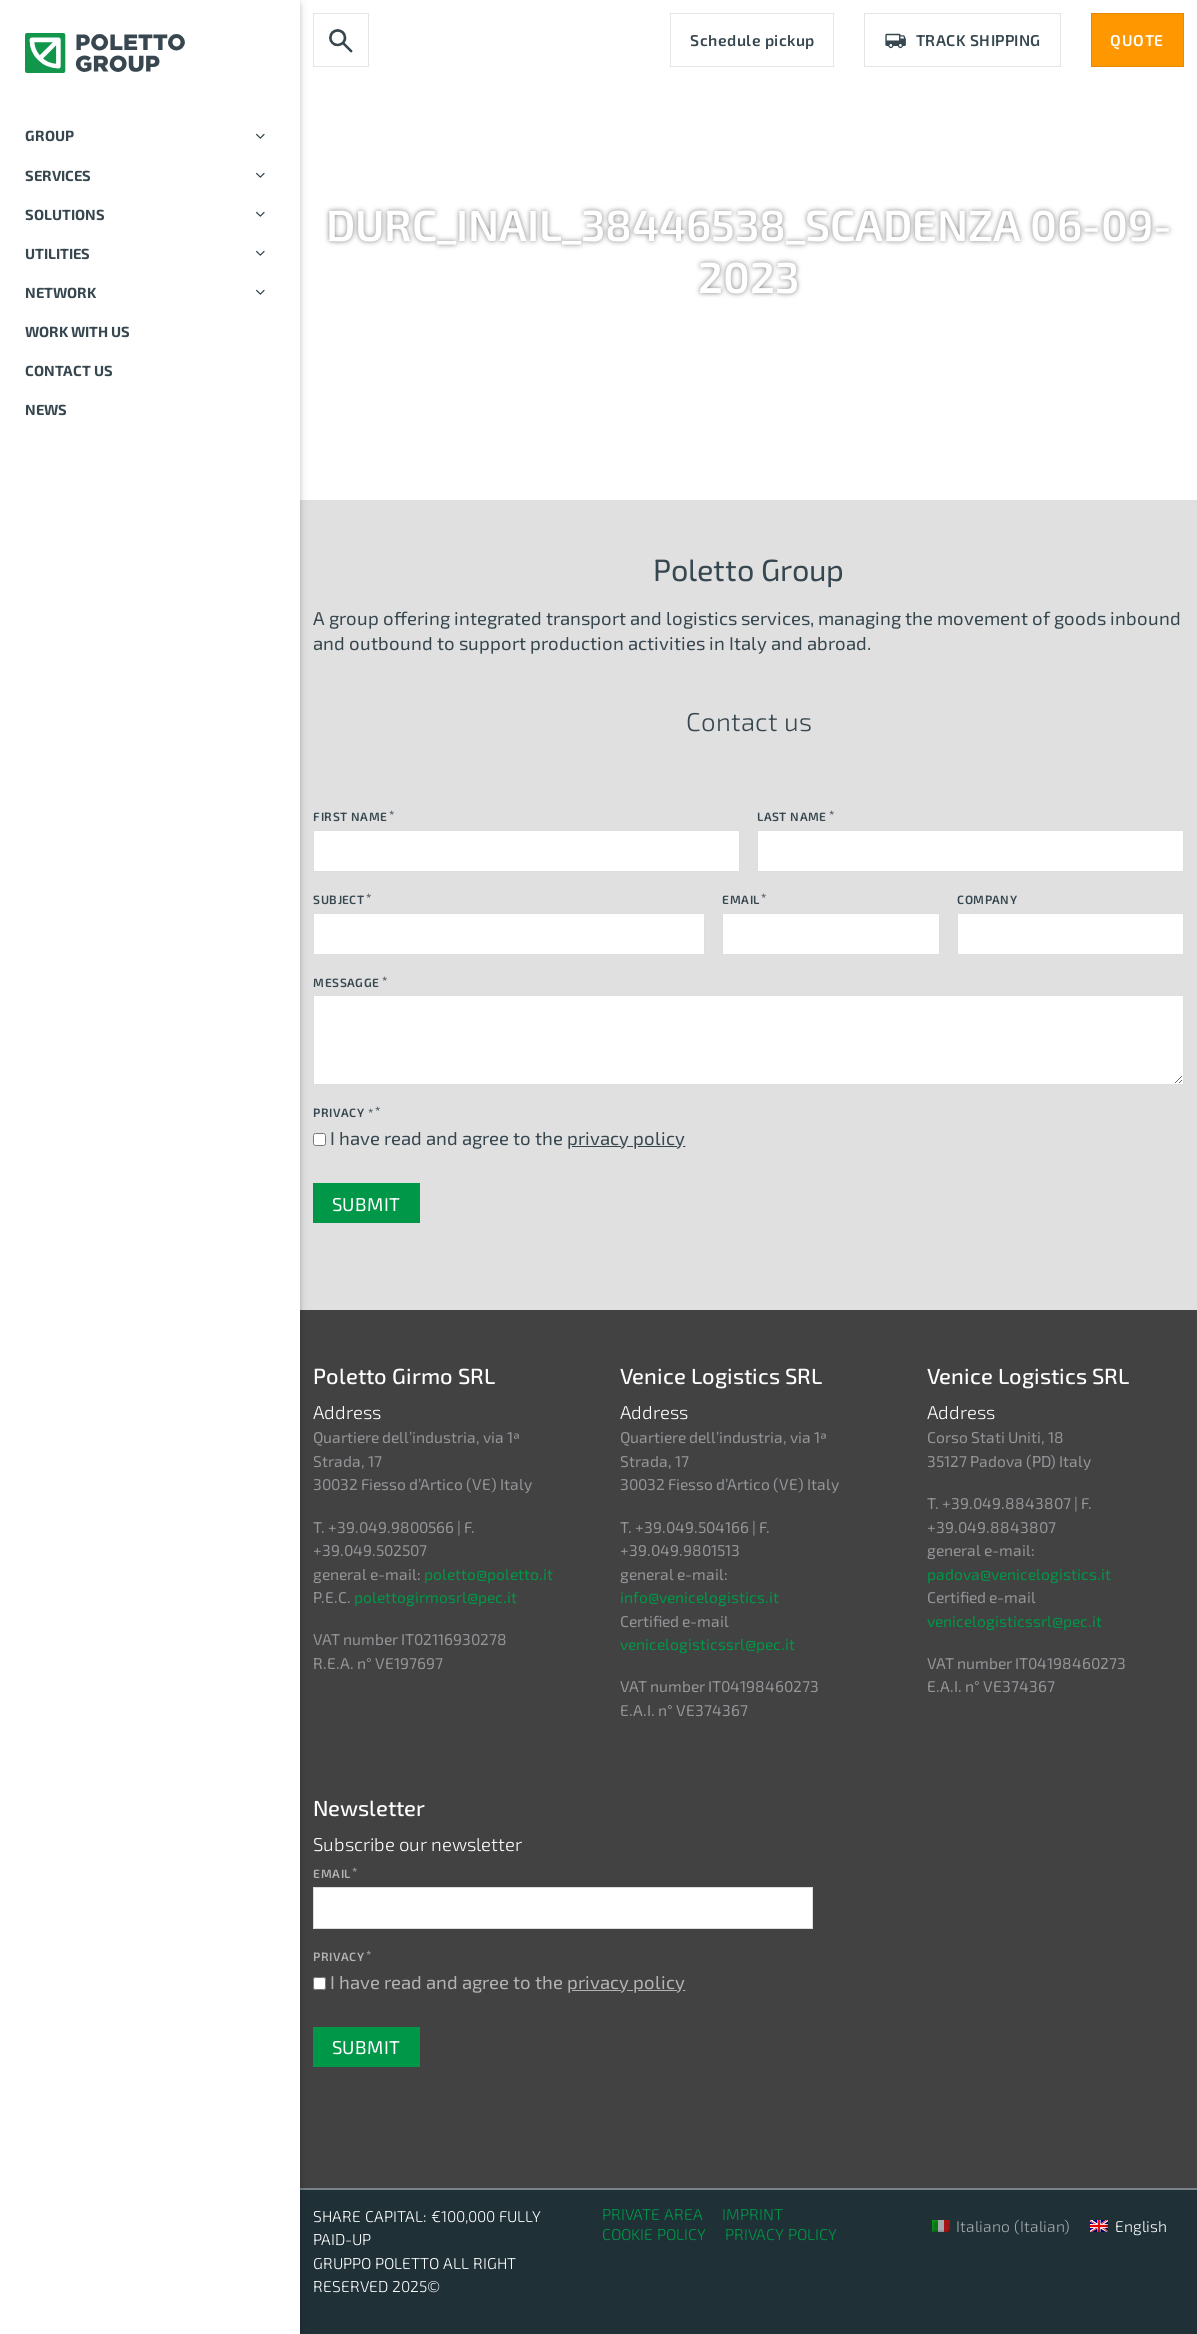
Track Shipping (962, 40)
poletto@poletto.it (488, 1573)
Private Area (652, 2213)
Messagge (346, 982)
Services (150, 175)
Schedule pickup (752, 39)
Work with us (77, 331)
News (46, 409)
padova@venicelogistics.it (1019, 1573)
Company (987, 899)
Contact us (69, 370)
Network (150, 292)
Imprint (752, 2213)
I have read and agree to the (507, 1137)
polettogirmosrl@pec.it (435, 1596)
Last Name (792, 816)
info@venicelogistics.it (699, 1596)
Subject (338, 899)
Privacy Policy (781, 2233)
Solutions (150, 214)
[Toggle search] (341, 41)
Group (150, 135)
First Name (350, 816)
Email (740, 899)
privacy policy (626, 1137)
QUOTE (1137, 39)
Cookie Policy (654, 2233)
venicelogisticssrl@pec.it (707, 1643)
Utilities (150, 253)
